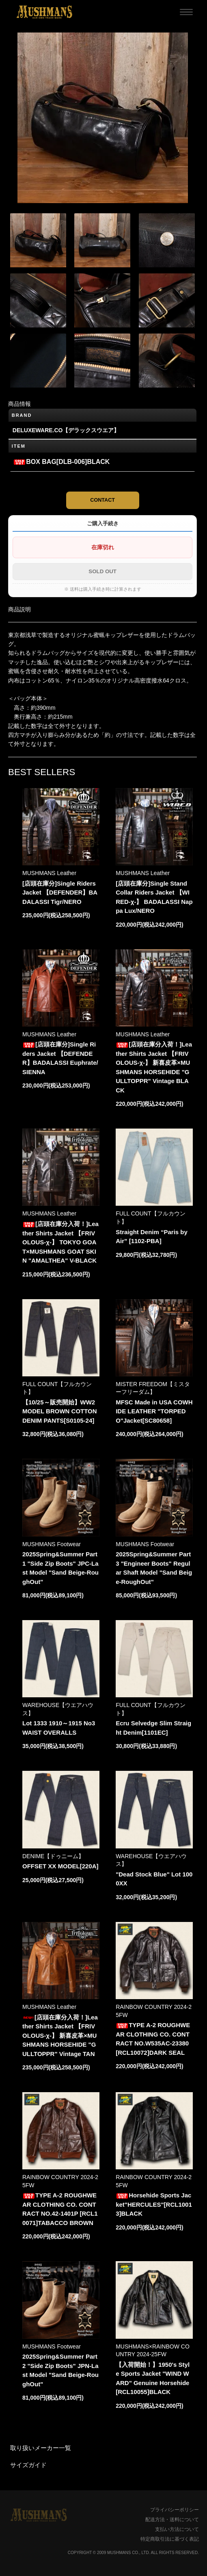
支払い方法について (177, 2529)
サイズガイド (28, 2464)
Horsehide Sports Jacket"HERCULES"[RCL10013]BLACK (154, 2204)
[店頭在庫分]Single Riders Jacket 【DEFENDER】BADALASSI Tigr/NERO (59, 892)
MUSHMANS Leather (49, 873)
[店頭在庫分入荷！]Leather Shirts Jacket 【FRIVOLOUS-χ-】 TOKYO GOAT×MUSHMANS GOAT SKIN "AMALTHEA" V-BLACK (60, 1242)
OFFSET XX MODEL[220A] (60, 1866)
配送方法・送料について (172, 2519)
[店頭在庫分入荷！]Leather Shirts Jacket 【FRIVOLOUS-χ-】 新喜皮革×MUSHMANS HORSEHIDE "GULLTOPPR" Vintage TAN (60, 2035)
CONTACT (102, 500)
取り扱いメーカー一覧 (40, 2447)
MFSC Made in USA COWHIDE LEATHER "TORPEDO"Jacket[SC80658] (154, 1411)
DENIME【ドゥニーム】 (53, 1856)
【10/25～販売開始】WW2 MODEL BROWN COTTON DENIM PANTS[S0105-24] (59, 1411)
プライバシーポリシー (174, 2510)
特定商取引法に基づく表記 (169, 2539)
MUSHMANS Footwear (51, 1544)
